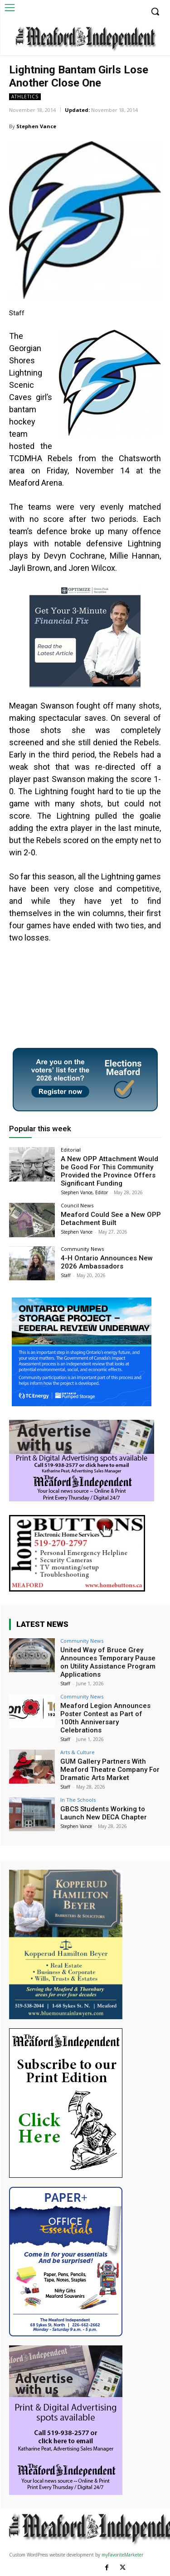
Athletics (25, 96)
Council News (77, 1205)
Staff (66, 1275)
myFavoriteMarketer (122, 2555)
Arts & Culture (77, 1752)
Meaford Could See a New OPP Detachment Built (111, 1219)
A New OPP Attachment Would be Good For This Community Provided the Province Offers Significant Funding (109, 1171)
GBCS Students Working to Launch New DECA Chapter (103, 1813)
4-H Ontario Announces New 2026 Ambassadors (107, 1262)
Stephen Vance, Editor (84, 1192)
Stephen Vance (36, 126)
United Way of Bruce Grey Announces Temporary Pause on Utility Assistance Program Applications (107, 1662)
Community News (82, 1248)
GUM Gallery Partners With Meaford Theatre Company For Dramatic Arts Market (110, 1769)
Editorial (71, 1149)
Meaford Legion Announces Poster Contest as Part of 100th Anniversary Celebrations (105, 1718)
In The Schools (78, 1799)
